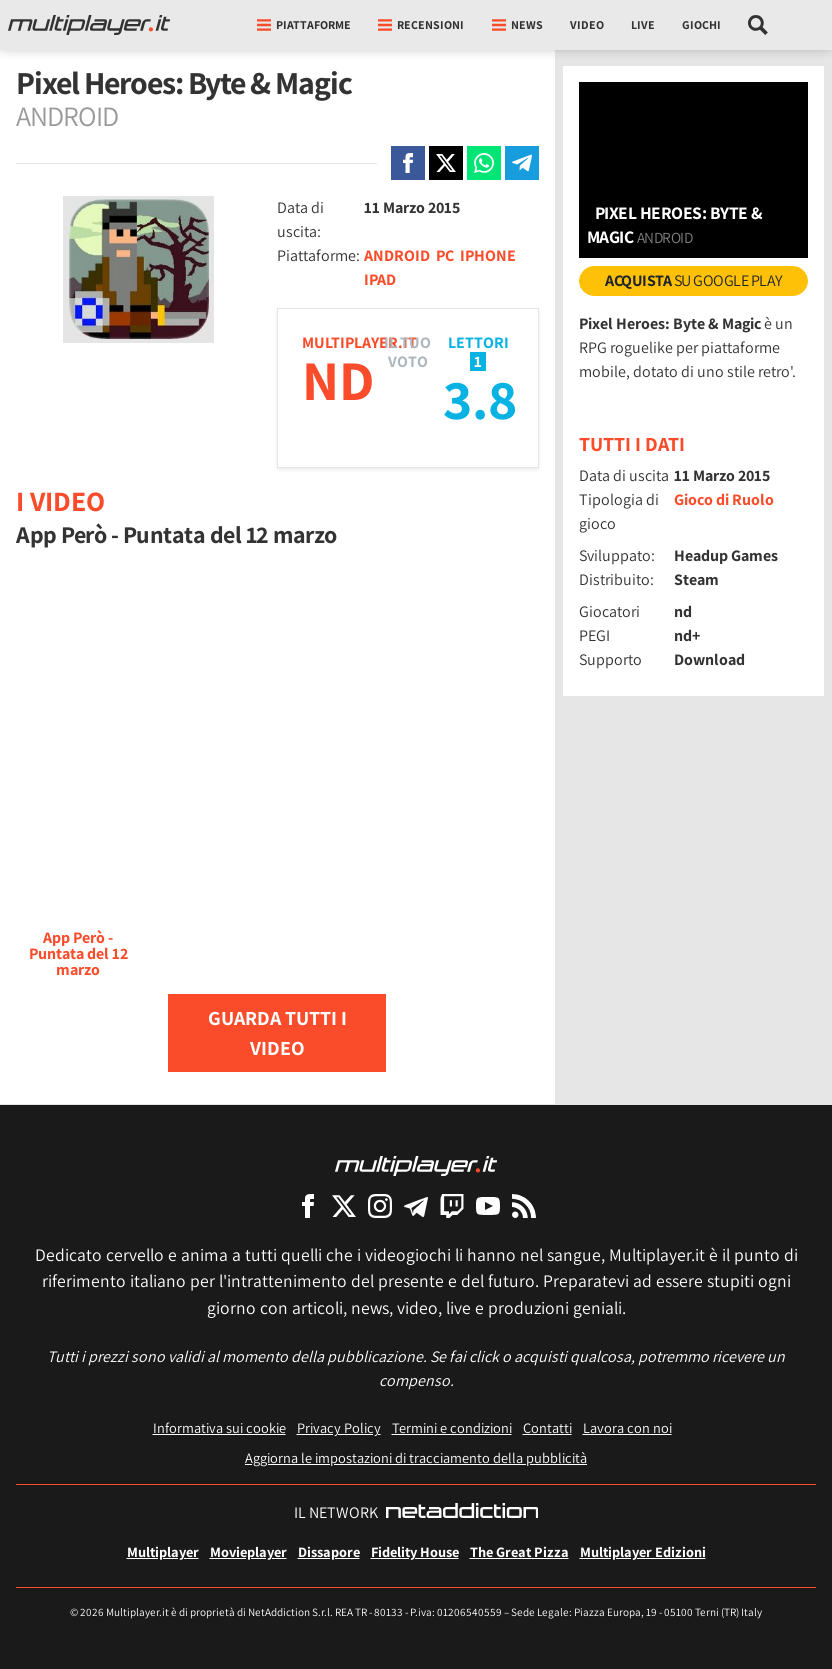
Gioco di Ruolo (724, 499)
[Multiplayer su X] (344, 1205)
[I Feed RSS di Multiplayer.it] (524, 1205)
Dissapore (329, 1551)
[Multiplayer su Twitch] (452, 1205)
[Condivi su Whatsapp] (484, 163)
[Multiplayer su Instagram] (380, 1205)
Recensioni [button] (421, 24)
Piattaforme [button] (304, 24)
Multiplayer (163, 1551)
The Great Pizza (519, 1551)
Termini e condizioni (452, 1427)
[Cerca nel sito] (758, 25)
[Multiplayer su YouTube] (488, 1205)
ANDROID (397, 255)
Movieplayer (248, 1551)
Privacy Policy (339, 1427)
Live (643, 24)
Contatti (547, 1427)
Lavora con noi (627, 1427)
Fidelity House (415, 1551)
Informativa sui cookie (219, 1427)
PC (445, 255)
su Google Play (693, 280)
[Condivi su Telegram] (522, 163)
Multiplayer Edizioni (643, 1551)
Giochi (701, 24)
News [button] (517, 24)
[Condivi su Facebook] (408, 163)
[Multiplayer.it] (89, 25)
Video (587, 24)
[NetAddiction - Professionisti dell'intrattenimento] (462, 1513)
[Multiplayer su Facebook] (308, 1205)
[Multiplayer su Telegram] (416, 1205)
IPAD (380, 279)
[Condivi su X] (446, 163)
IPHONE (488, 255)
